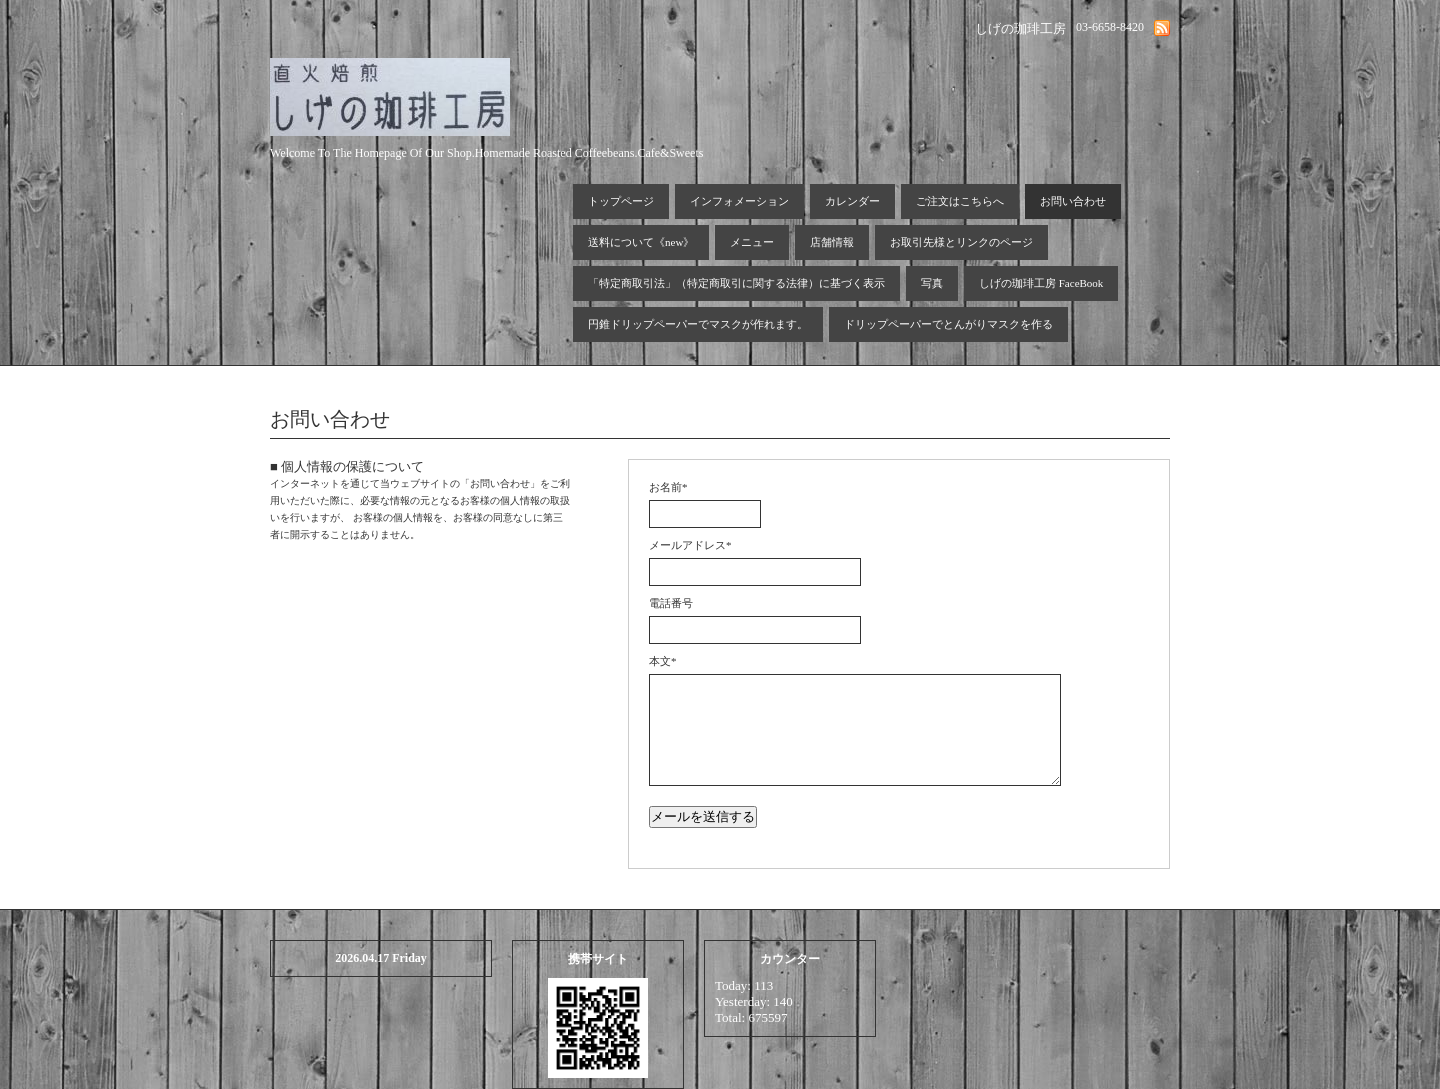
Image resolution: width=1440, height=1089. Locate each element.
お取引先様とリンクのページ (961, 242)
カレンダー (852, 201)
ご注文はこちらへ (960, 201)
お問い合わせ (1073, 201)
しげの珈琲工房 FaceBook (1041, 283)
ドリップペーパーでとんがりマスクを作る (948, 324)
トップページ (621, 201)
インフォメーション (739, 201)
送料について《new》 (641, 242)
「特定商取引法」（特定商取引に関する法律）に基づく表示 (736, 283)
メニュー (752, 242)
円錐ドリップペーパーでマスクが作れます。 (698, 324)
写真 (932, 283)
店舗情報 (832, 242)
